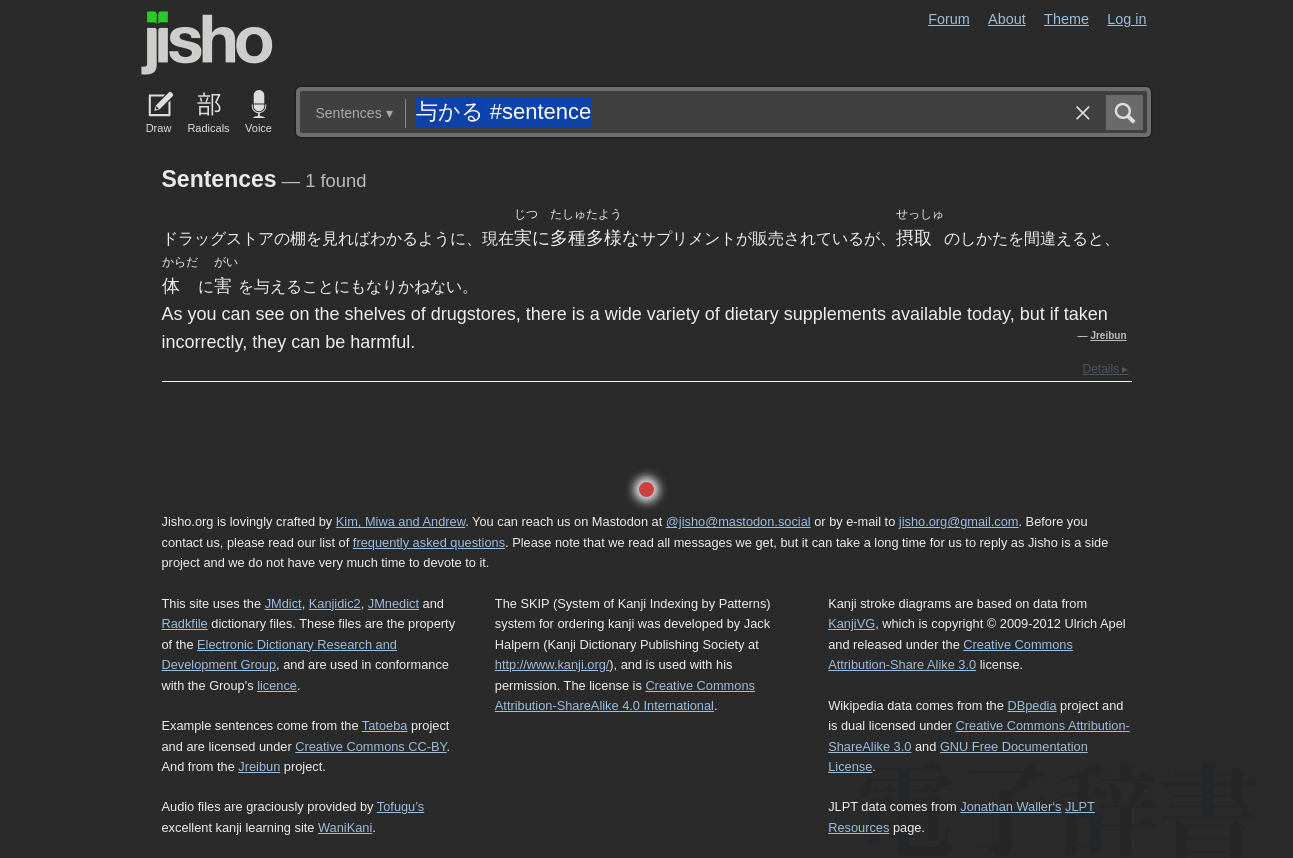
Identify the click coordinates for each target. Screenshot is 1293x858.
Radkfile (185, 623)
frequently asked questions (429, 542)
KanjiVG (851, 623)
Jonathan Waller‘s (1010, 806)
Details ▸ (1105, 369)
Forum (949, 19)
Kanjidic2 (335, 603)
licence (277, 685)
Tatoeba (385, 725)
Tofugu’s (400, 806)
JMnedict (393, 603)
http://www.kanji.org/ (552, 664)
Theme (1066, 19)
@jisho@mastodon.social (738, 521)
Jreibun (1108, 335)
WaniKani (345, 827)
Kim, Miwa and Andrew (400, 521)
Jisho (207, 43)
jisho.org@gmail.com (959, 521)
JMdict (283, 603)
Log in (1126, 19)
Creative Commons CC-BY (370, 746)
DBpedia (1031, 705)
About (1007, 19)
